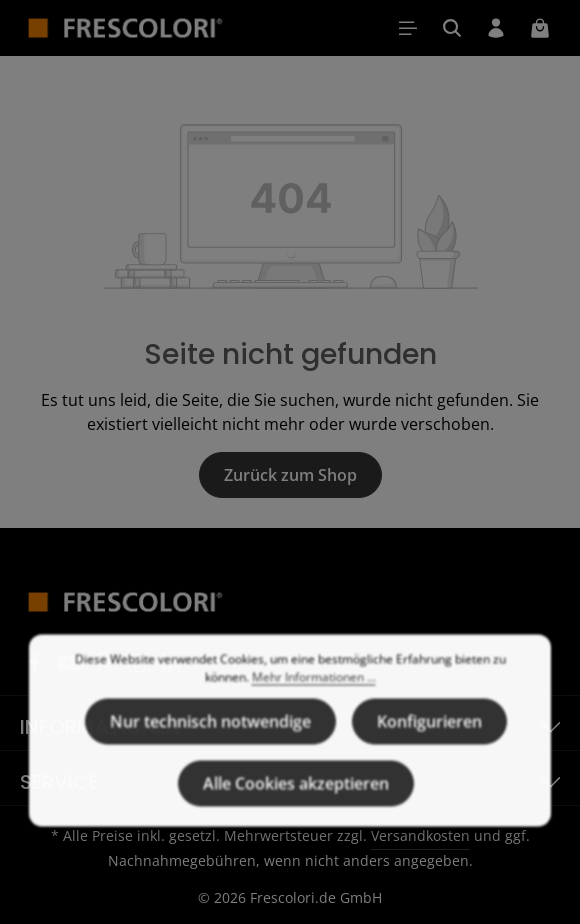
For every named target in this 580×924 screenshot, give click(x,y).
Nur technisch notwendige (210, 749)
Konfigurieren (429, 749)
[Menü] (408, 28)
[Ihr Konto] (496, 28)
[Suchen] (452, 28)
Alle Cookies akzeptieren (296, 811)
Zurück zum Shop (290, 475)
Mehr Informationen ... (314, 704)
